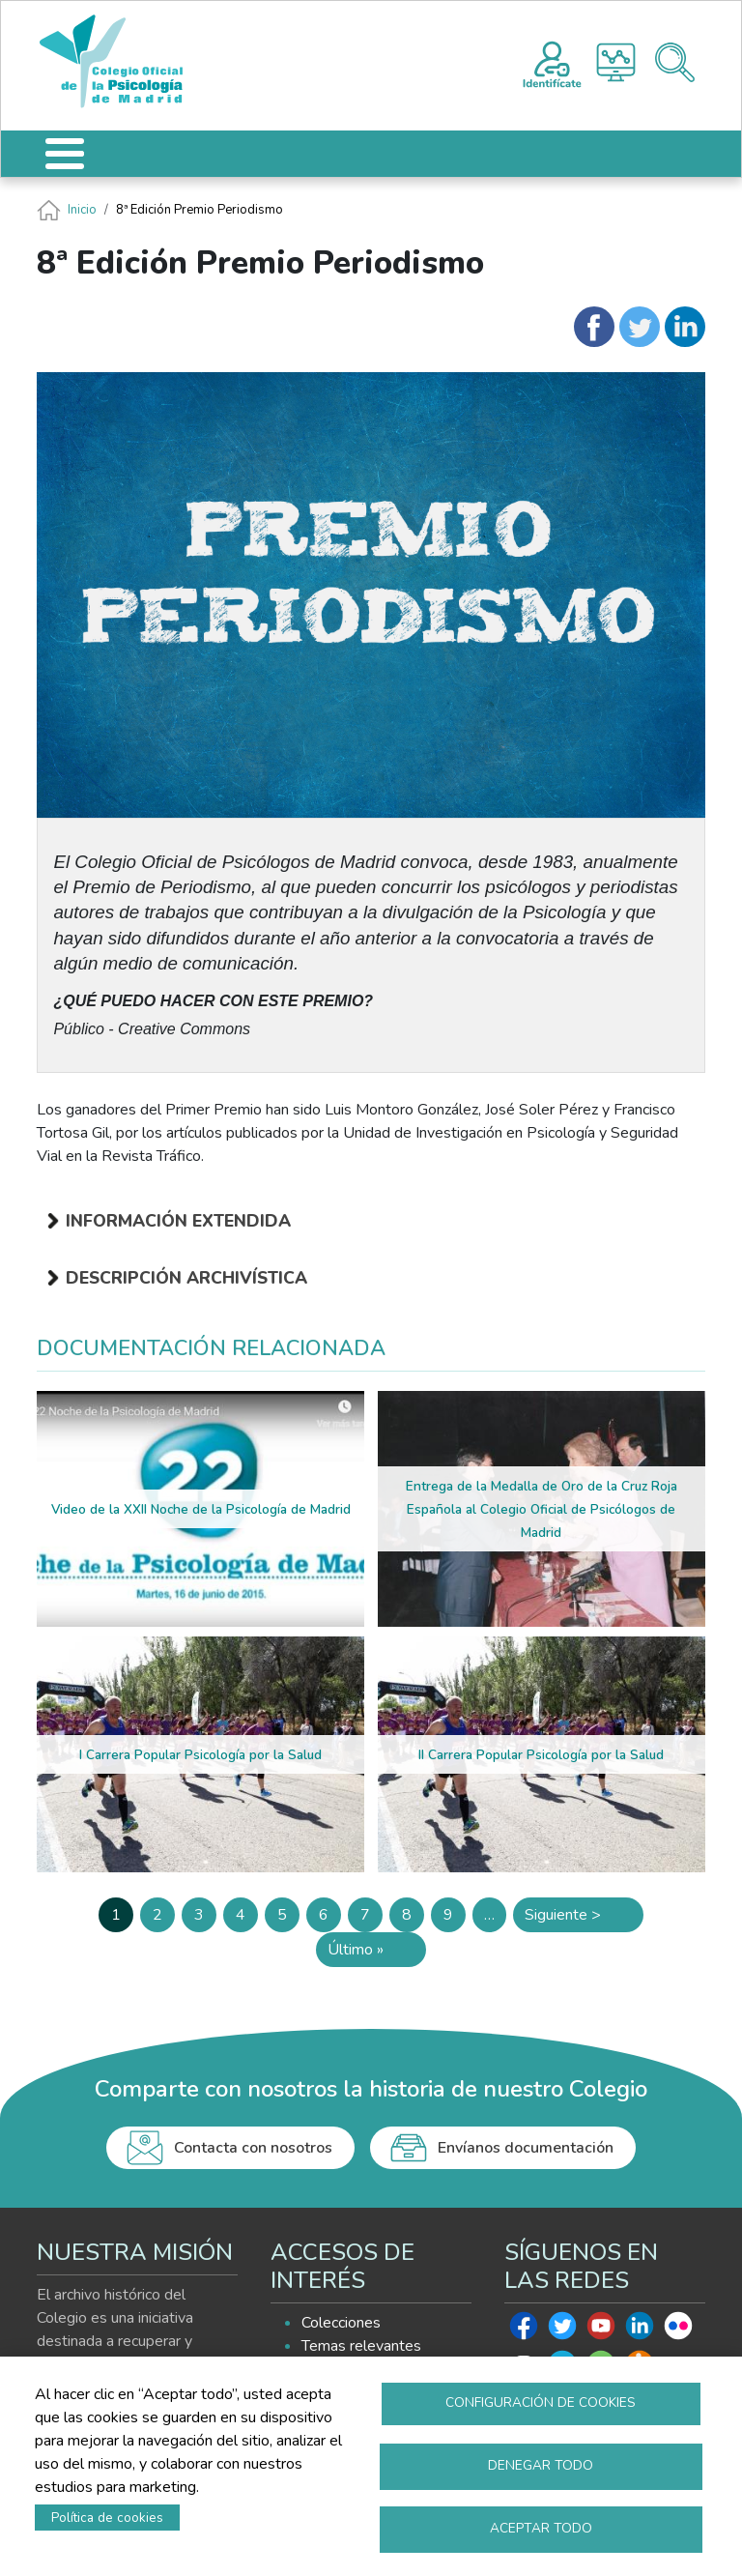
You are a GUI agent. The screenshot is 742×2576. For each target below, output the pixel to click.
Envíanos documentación (526, 2147)
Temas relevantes (361, 2346)
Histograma (616, 62)
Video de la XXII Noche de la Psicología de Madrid (201, 1509)
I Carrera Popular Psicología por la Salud (200, 1755)
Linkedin (639, 2330)
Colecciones (341, 2322)
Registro (552, 62)
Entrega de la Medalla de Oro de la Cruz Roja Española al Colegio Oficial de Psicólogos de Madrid (541, 1509)
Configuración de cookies (540, 2402)
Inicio (82, 209)
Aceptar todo (541, 2528)
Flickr (678, 2330)
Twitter (562, 2330)
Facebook (523, 2330)
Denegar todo (540, 2465)
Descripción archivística (186, 1277)
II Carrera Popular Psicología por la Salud (541, 1755)
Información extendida (178, 1220)
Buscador (675, 62)
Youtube (601, 2330)
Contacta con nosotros (253, 2147)
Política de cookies (107, 2517)
